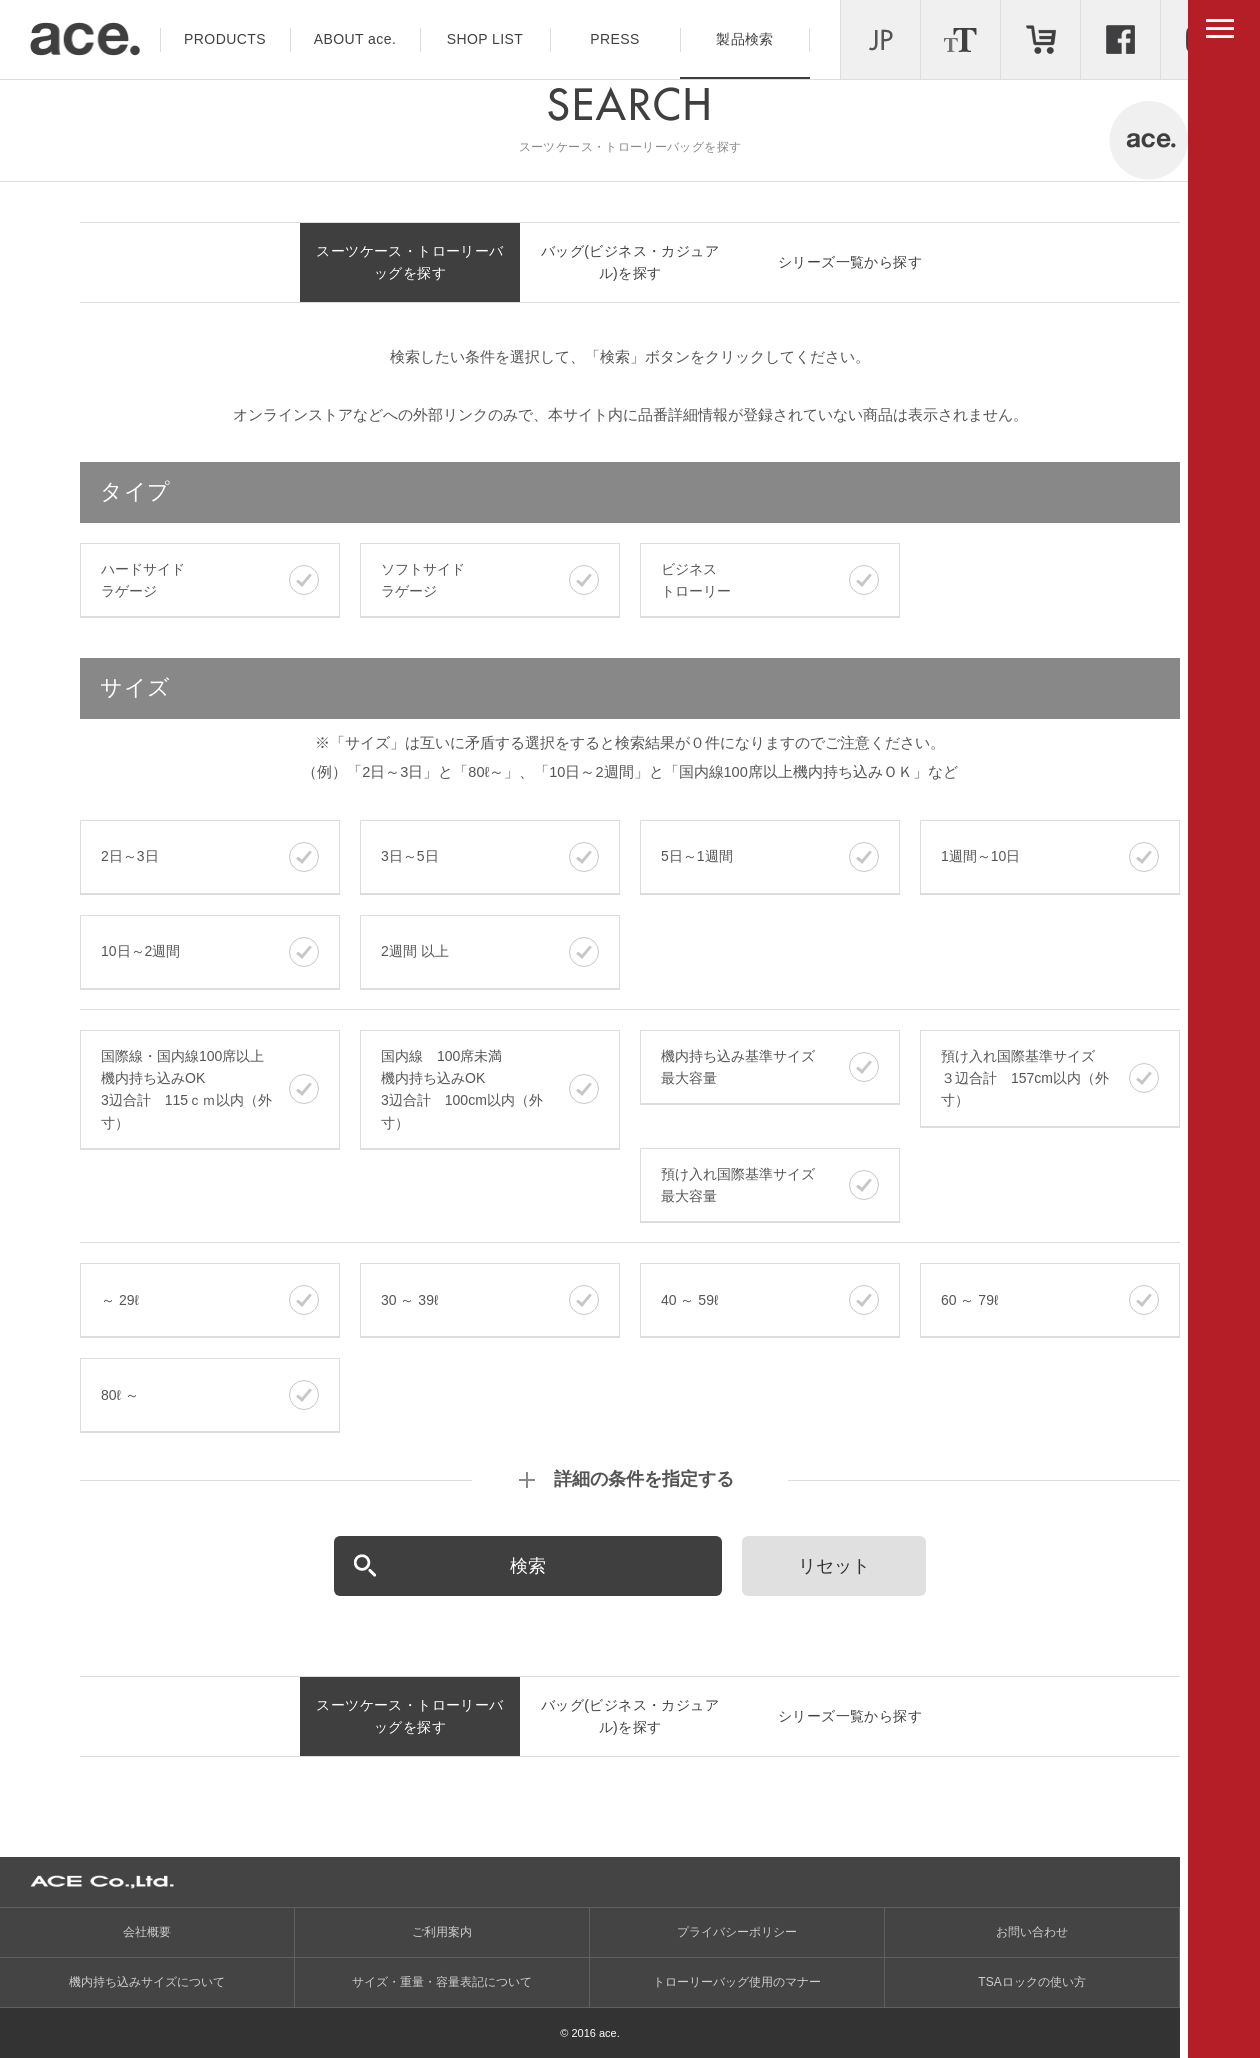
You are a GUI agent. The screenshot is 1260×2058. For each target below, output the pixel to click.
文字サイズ (960, 39)
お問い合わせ (1032, 1932)
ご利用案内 (442, 1932)
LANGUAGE (880, 39)
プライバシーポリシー (737, 1932)
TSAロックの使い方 (1031, 1982)
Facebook (1120, 39)
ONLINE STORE (1040, 39)
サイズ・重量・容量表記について (442, 1982)
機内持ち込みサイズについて (147, 1982)
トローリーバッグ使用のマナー (737, 1982)
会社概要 (147, 1932)
